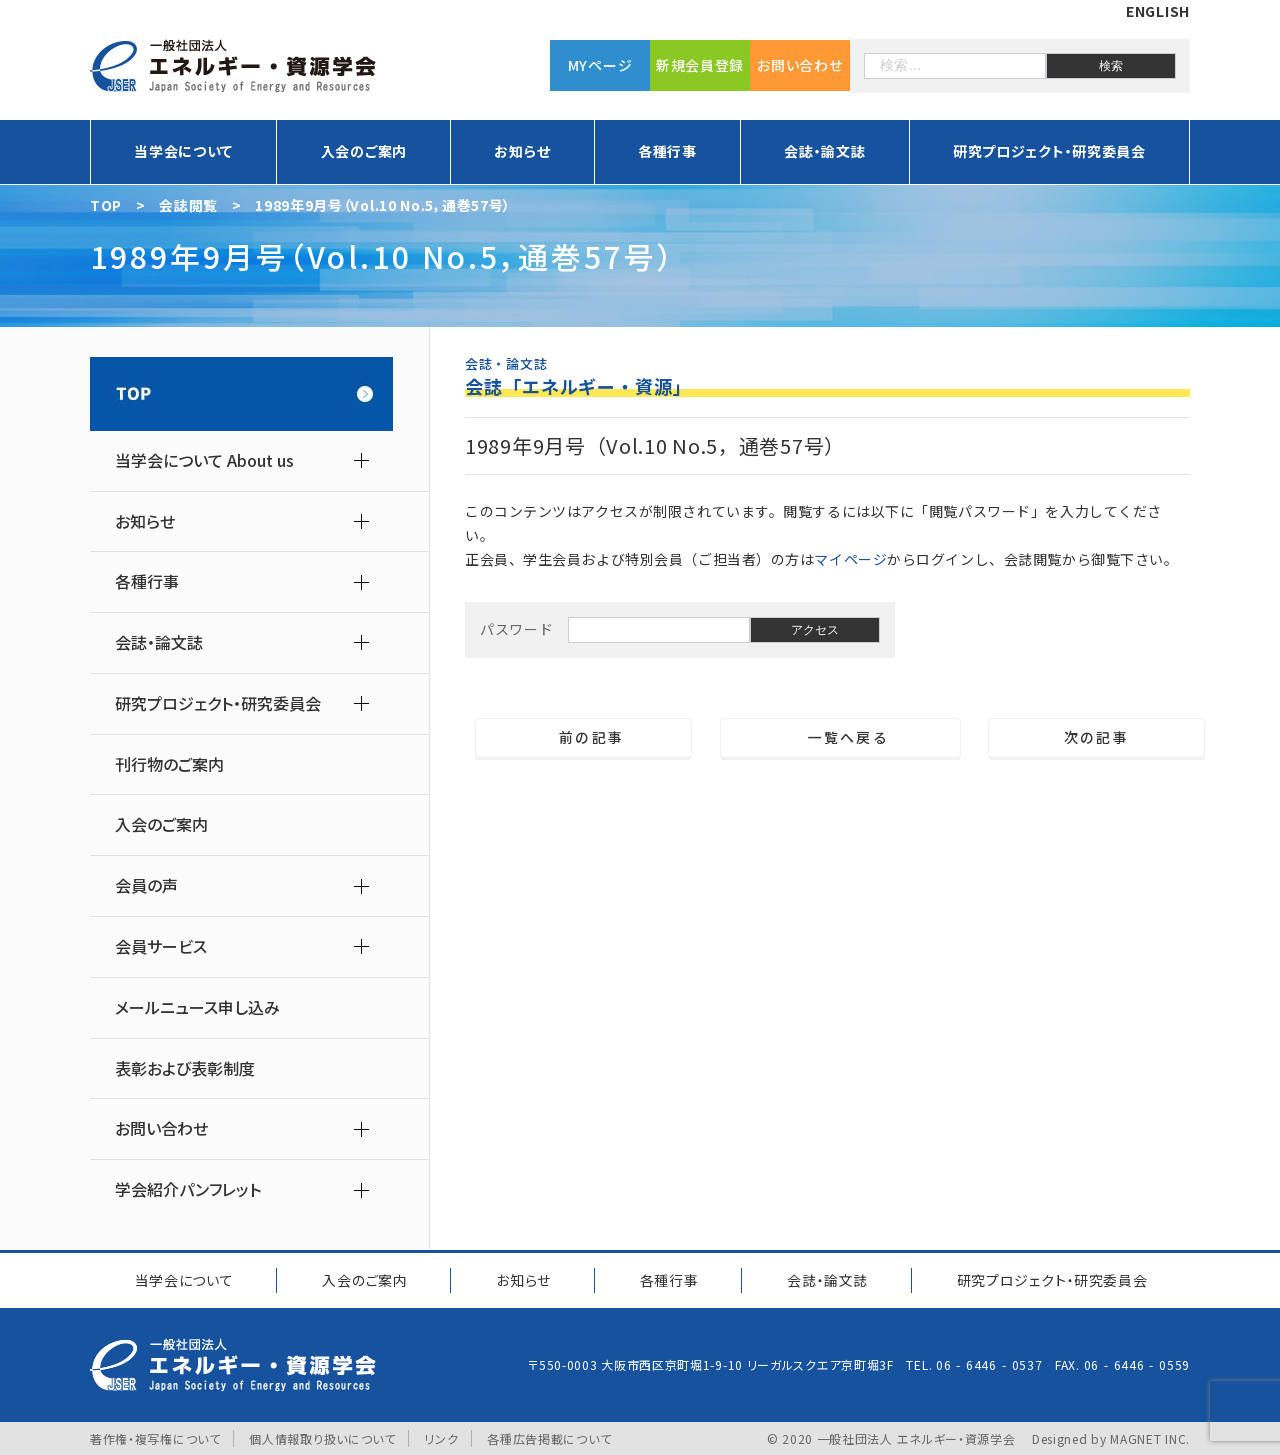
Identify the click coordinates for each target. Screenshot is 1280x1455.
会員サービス (161, 946)
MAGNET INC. (1150, 1437)
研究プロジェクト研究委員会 (1051, 1279)
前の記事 (583, 738)
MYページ (600, 65)
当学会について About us (204, 460)
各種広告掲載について (549, 1437)
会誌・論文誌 (824, 151)
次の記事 (1104, 738)
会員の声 (146, 885)
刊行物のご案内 (169, 764)
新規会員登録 (700, 65)
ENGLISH (1158, 11)
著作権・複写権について (155, 1437)
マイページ (850, 559)
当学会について (183, 151)
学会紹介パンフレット (188, 1189)
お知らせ (522, 151)
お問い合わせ (799, 65)
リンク (442, 1437)
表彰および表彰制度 (185, 1068)
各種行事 (667, 151)
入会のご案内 (364, 151)
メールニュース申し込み (197, 1007)
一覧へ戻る (840, 738)
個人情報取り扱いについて (322, 1437)
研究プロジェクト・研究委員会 (1049, 151)
